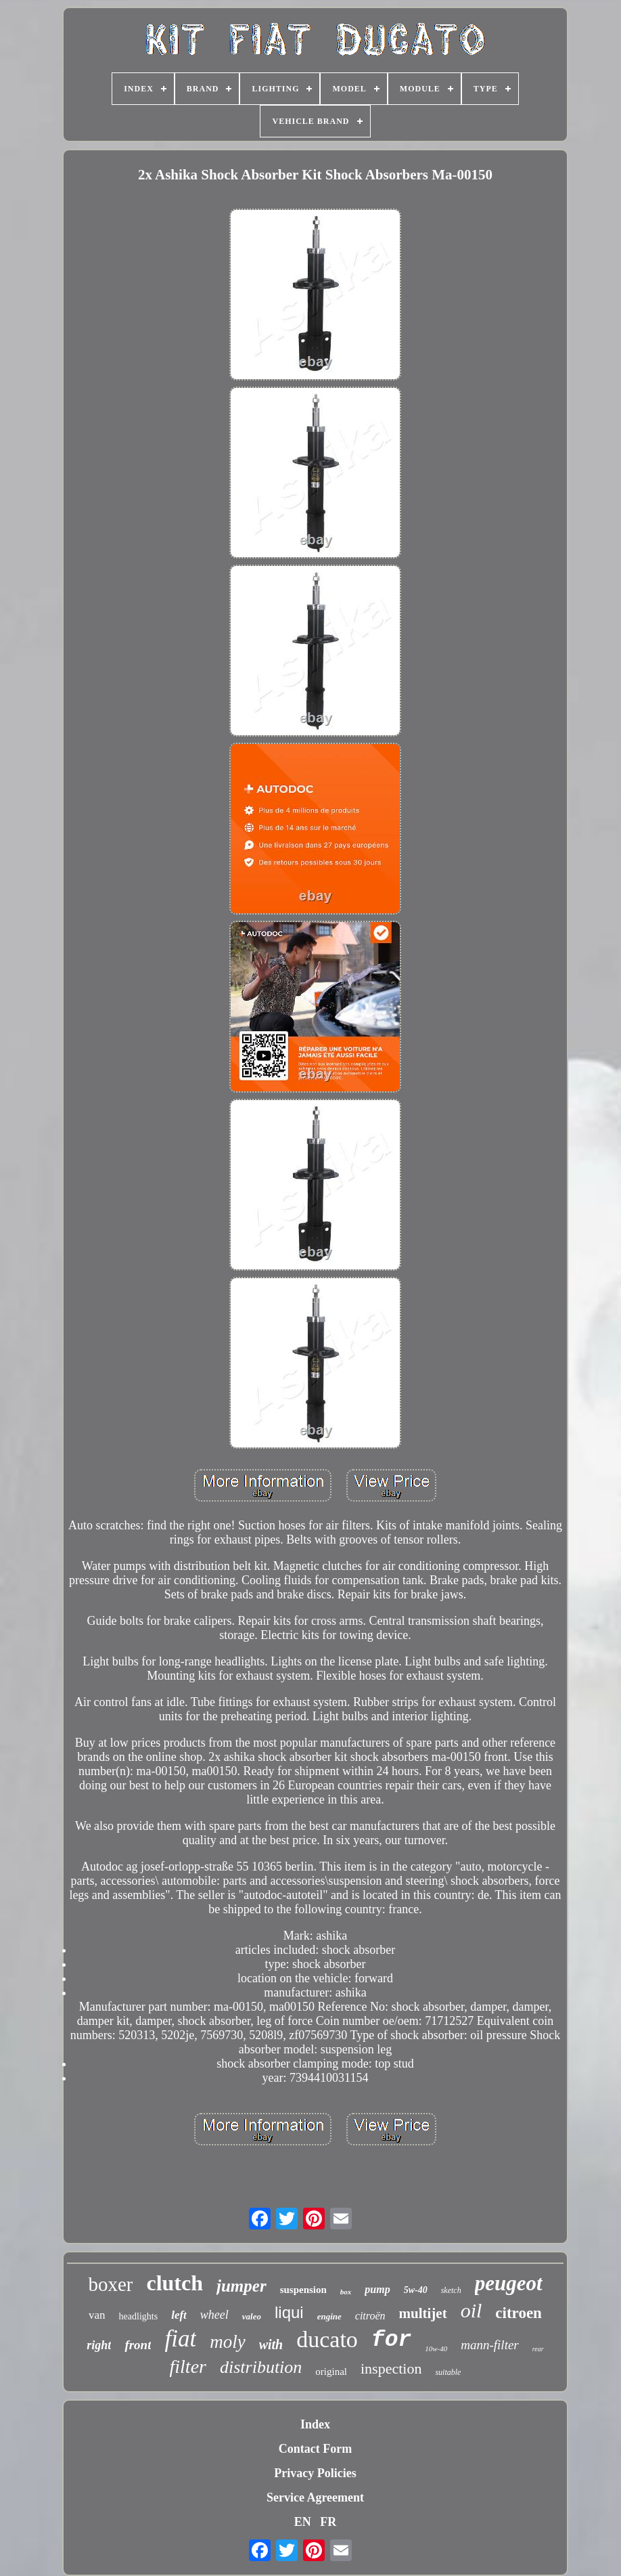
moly (227, 2342)
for (391, 2340)
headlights (138, 2316)
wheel (214, 2314)
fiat (180, 2339)
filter (188, 2366)
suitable (448, 2372)
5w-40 (416, 2290)
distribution (261, 2367)
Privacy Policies (315, 2473)
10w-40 (436, 2348)
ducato (327, 2339)
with (271, 2344)
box (346, 2292)
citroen (518, 2313)
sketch (451, 2290)
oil (471, 2310)
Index (315, 2424)
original (331, 2371)
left (179, 2315)
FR (328, 2522)
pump (377, 2289)
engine (329, 2316)
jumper (241, 2286)
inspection (391, 2368)
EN (302, 2522)
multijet (423, 2313)
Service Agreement (315, 2497)
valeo (251, 2316)
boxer (110, 2284)
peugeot (509, 2283)
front (137, 2345)
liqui (289, 2312)
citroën (370, 2315)
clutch (174, 2283)
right (99, 2345)
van (97, 2315)
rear (538, 2349)
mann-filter (490, 2345)
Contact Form (315, 2448)
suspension (303, 2289)
